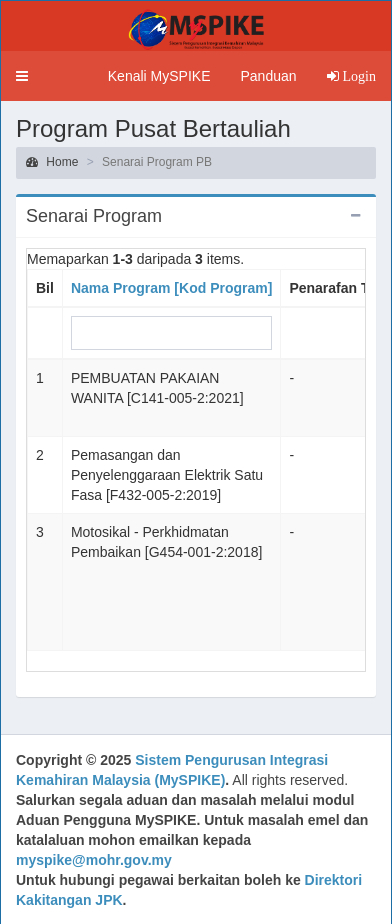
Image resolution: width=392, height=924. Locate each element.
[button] (22, 76)
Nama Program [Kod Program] (171, 288)
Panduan (268, 76)
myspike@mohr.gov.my (94, 860)
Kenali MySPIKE (159, 76)
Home (52, 162)
